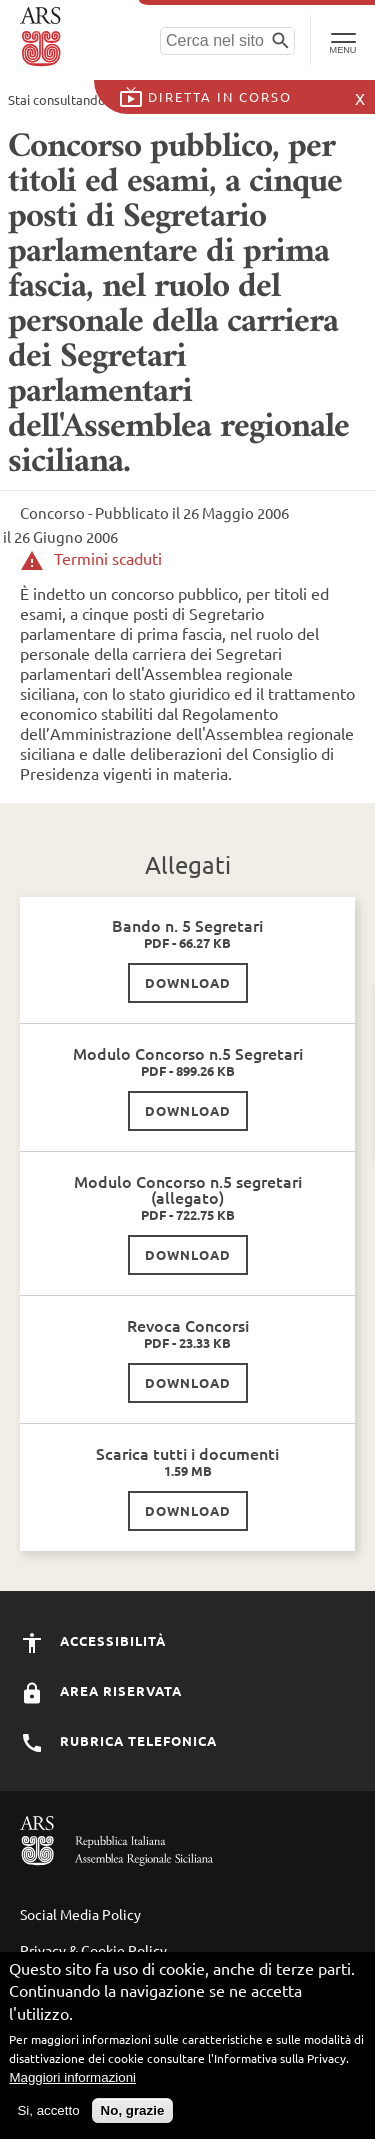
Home (130, 99)
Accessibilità (93, 1640)
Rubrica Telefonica (118, 1740)
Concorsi (198, 99)
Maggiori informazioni (72, 2077)
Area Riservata (101, 1690)
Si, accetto (48, 2110)
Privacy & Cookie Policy (93, 1950)
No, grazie (133, 2110)
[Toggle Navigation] (342, 40)
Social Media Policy (80, 1914)
